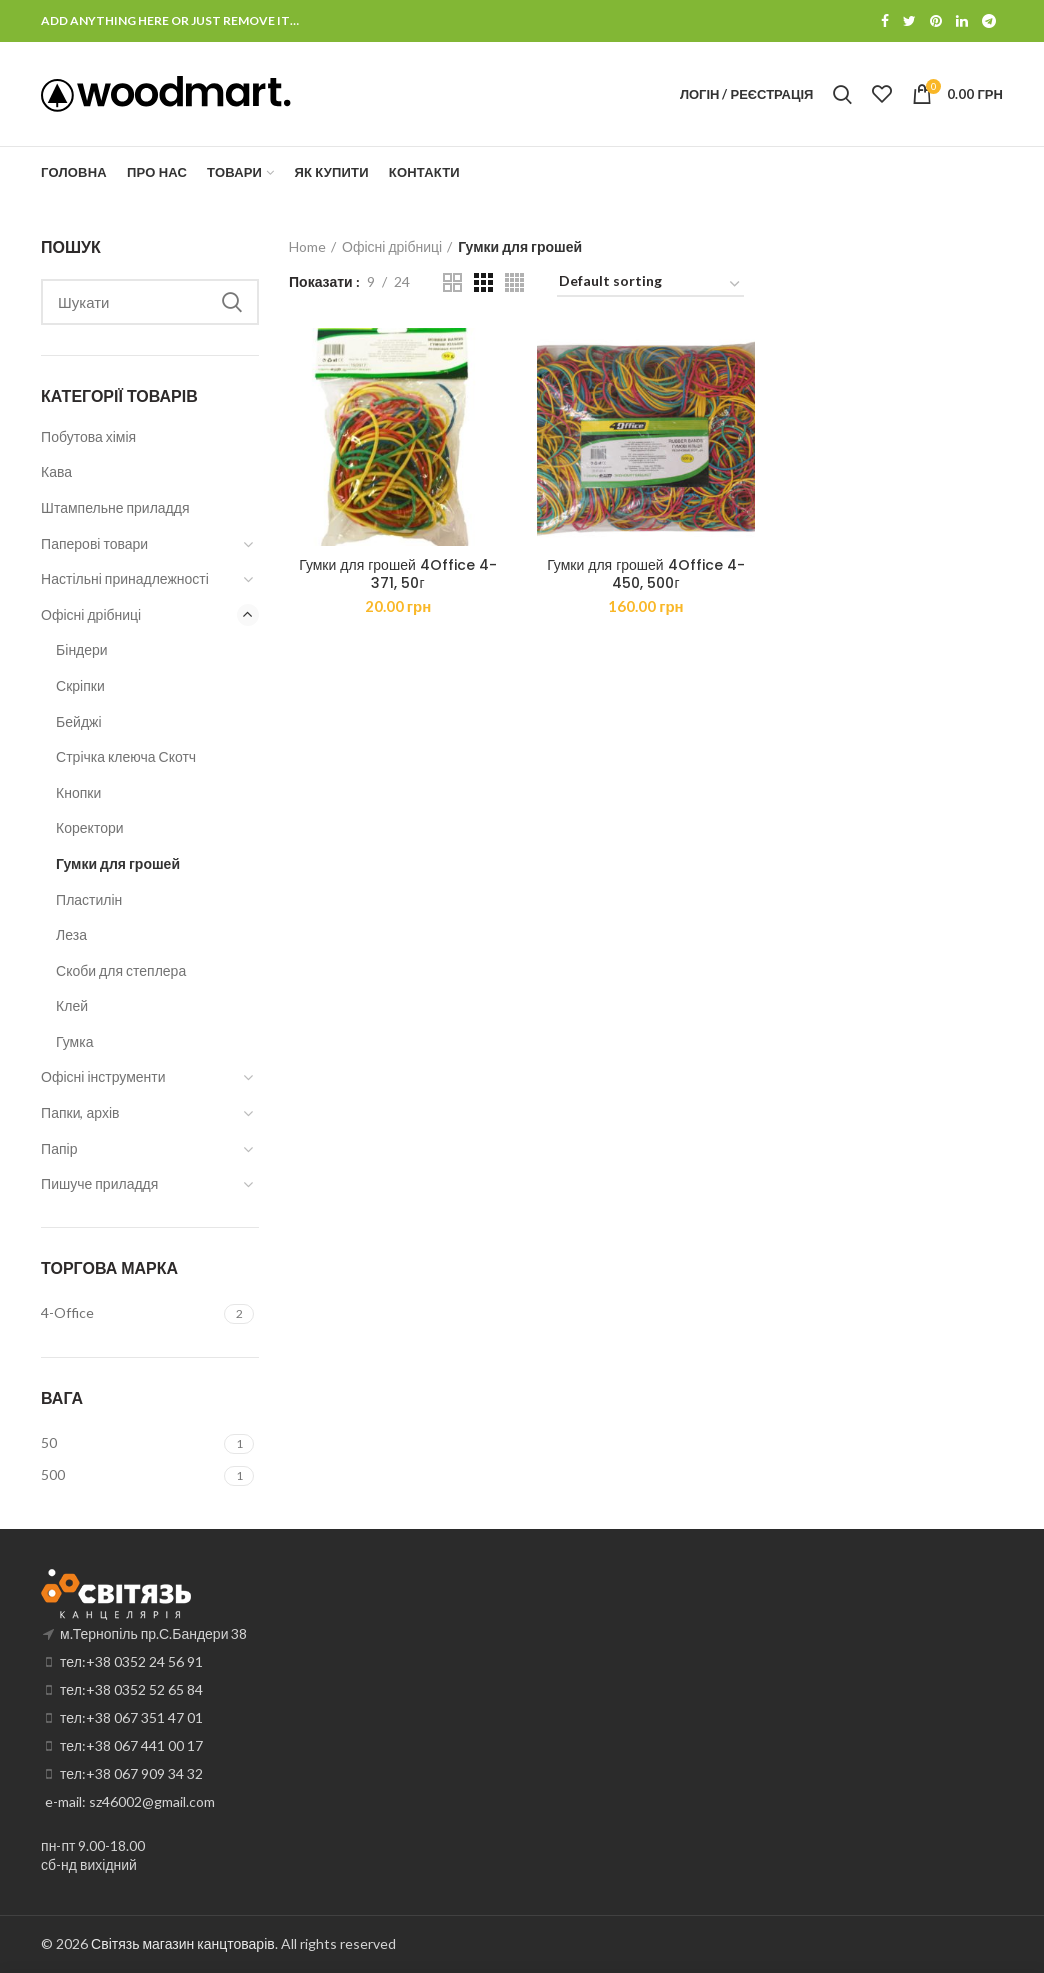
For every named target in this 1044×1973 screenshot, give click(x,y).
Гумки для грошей (118, 863)
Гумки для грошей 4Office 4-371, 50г (398, 574)
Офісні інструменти (103, 1076)
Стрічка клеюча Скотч (126, 756)
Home (307, 246)
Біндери (82, 649)
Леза (71, 934)
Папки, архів (80, 1112)
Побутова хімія (88, 436)
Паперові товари (94, 543)
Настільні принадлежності (125, 578)
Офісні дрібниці (392, 246)
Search (232, 302)
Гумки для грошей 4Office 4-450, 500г (646, 574)
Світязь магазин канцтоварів (183, 1943)
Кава (56, 471)
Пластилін (89, 899)
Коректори (89, 827)
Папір (59, 1148)
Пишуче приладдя (99, 1183)
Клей (72, 1005)
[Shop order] (650, 284)
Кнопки (78, 792)
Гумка (74, 1041)
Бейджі (78, 721)
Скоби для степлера (121, 970)
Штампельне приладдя (115, 507)
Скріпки (80, 685)
